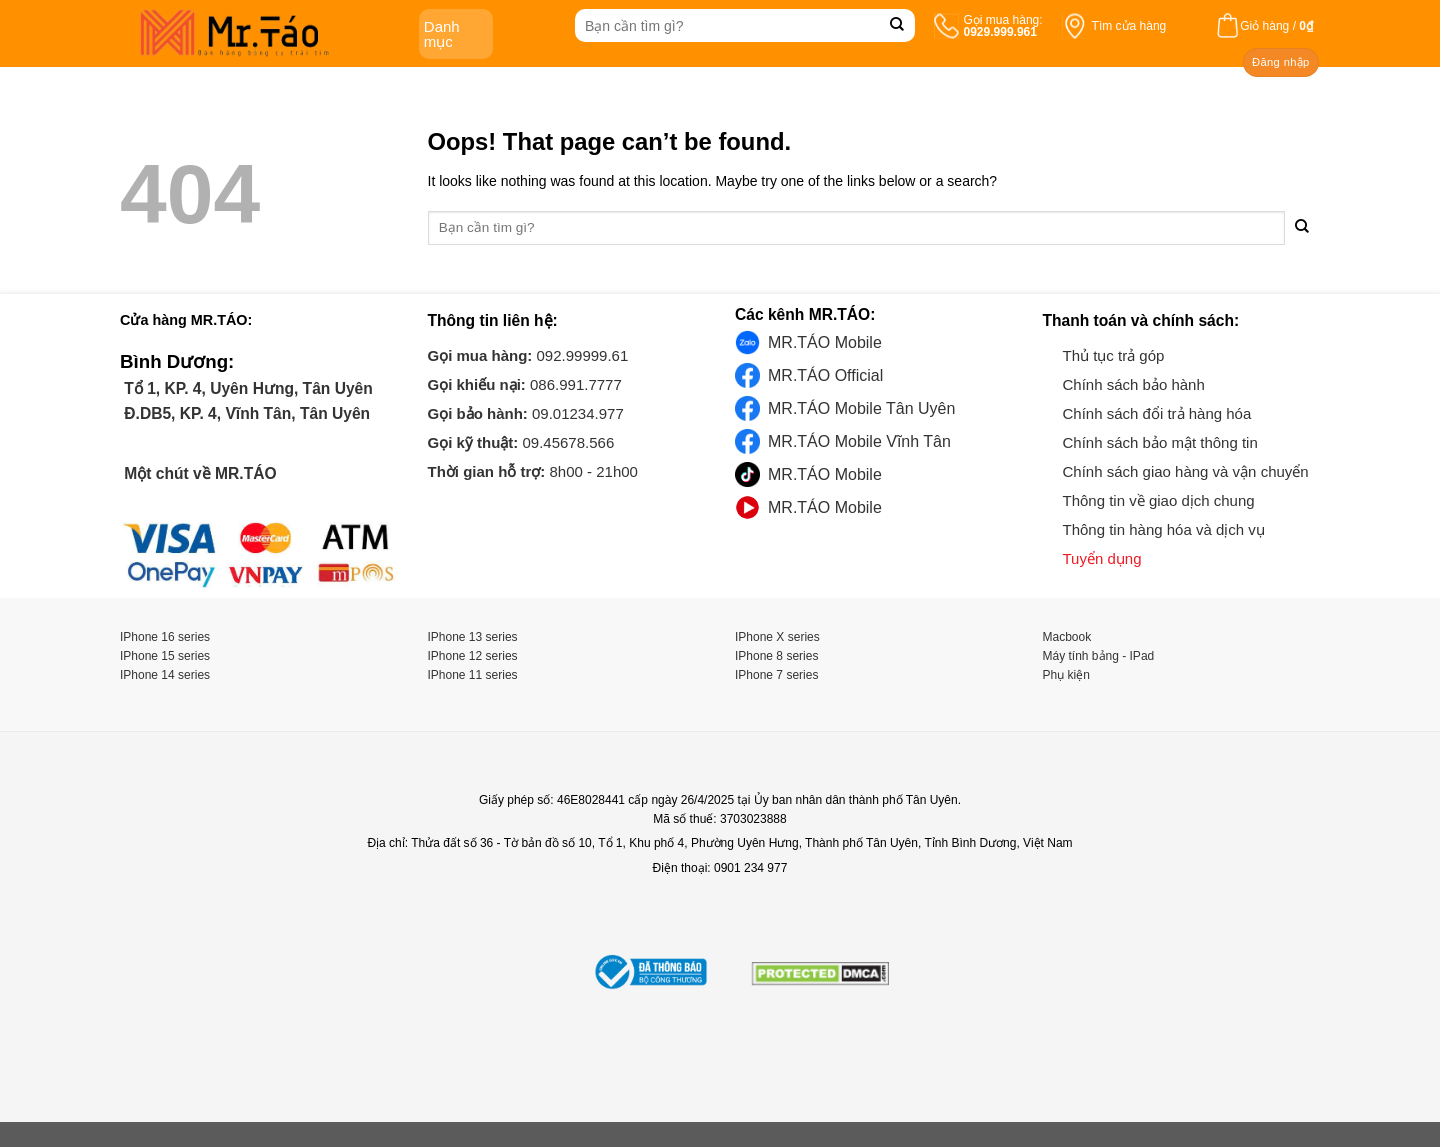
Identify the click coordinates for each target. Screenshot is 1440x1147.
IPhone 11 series (473, 675)
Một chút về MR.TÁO (198, 473)
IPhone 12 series (473, 656)
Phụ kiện (1066, 675)
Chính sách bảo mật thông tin (1160, 442)
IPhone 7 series (776, 675)
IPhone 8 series (776, 656)
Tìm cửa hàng (1129, 26)
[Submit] (897, 25)
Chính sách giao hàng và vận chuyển (1186, 471)
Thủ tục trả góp (1114, 355)
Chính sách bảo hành (1134, 384)
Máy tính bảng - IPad (1099, 656)
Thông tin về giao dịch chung (1159, 500)
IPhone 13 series (473, 637)
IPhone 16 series (165, 637)
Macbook (1067, 637)
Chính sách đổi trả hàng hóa (1157, 413)
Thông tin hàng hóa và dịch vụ (1164, 529)
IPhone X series (777, 637)
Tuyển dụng (1102, 558)
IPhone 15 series (165, 656)
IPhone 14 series (165, 675)
